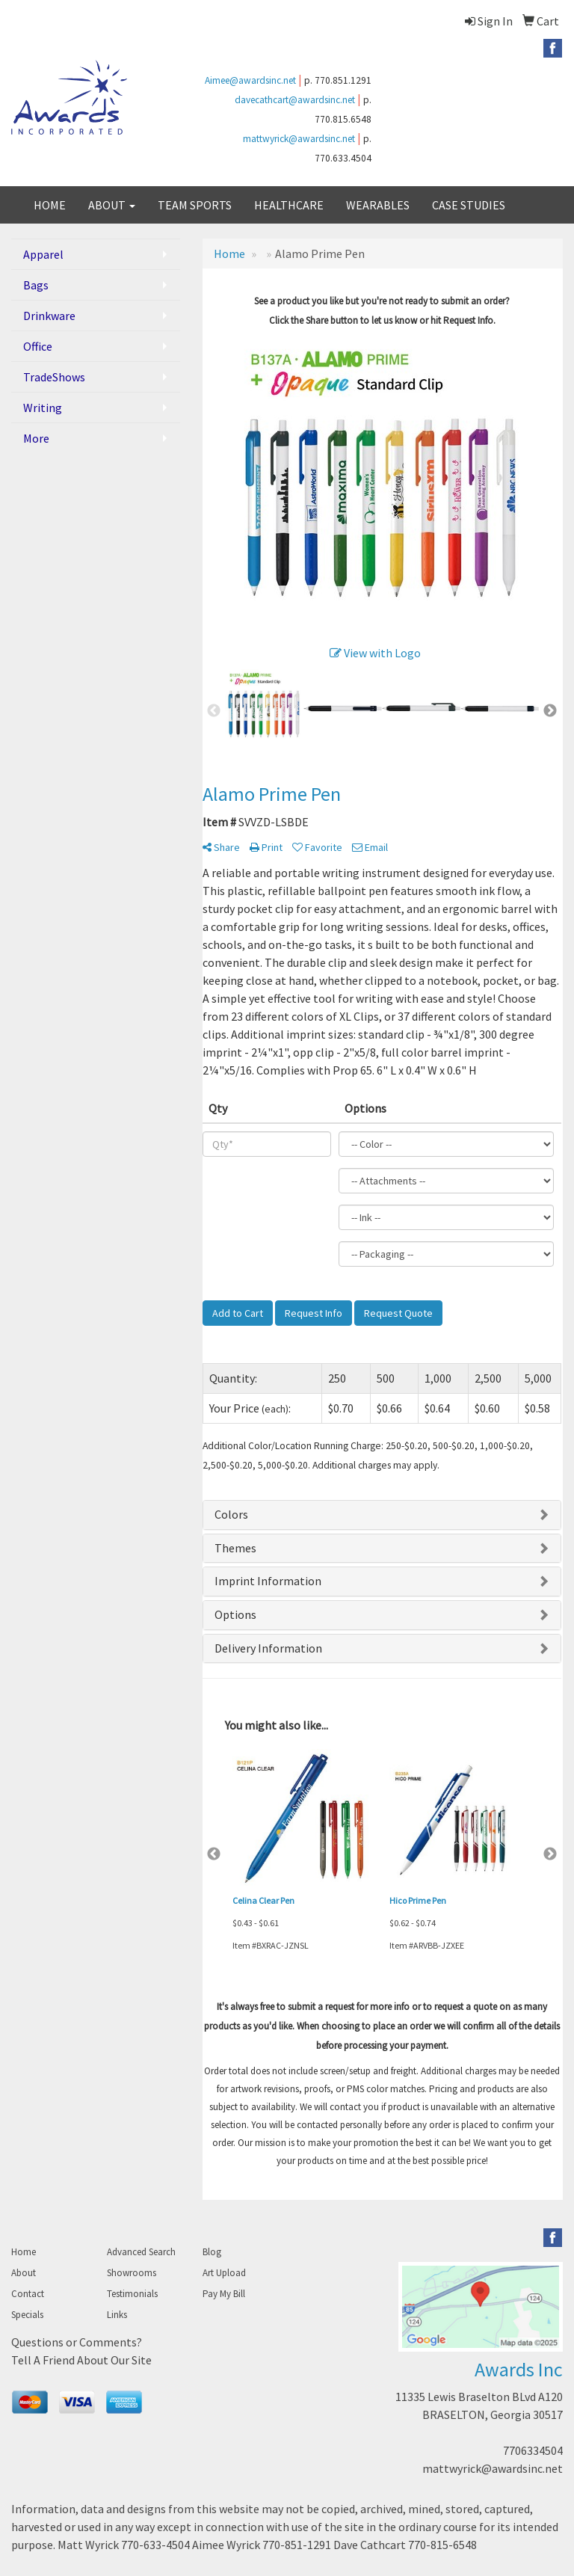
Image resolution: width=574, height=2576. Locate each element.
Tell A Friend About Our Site (81, 2359)
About (23, 2272)
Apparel (43, 254)
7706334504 (533, 2450)
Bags (36, 284)
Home (23, 2251)
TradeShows (54, 376)
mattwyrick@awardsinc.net (299, 138)
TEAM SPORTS (195, 204)
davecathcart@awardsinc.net (295, 99)
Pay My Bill (224, 2293)
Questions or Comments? (76, 2341)
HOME (50, 204)
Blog (212, 2251)
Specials (27, 2314)
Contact (27, 2293)
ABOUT (111, 204)
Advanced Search (141, 2251)
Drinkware (49, 315)
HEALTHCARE (289, 204)
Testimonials (132, 2293)
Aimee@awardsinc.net (250, 80)
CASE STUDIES (468, 204)
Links (117, 2314)
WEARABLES (378, 204)
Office (37, 346)
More (36, 438)
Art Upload (224, 2272)
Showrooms (131, 2272)
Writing (42, 407)
